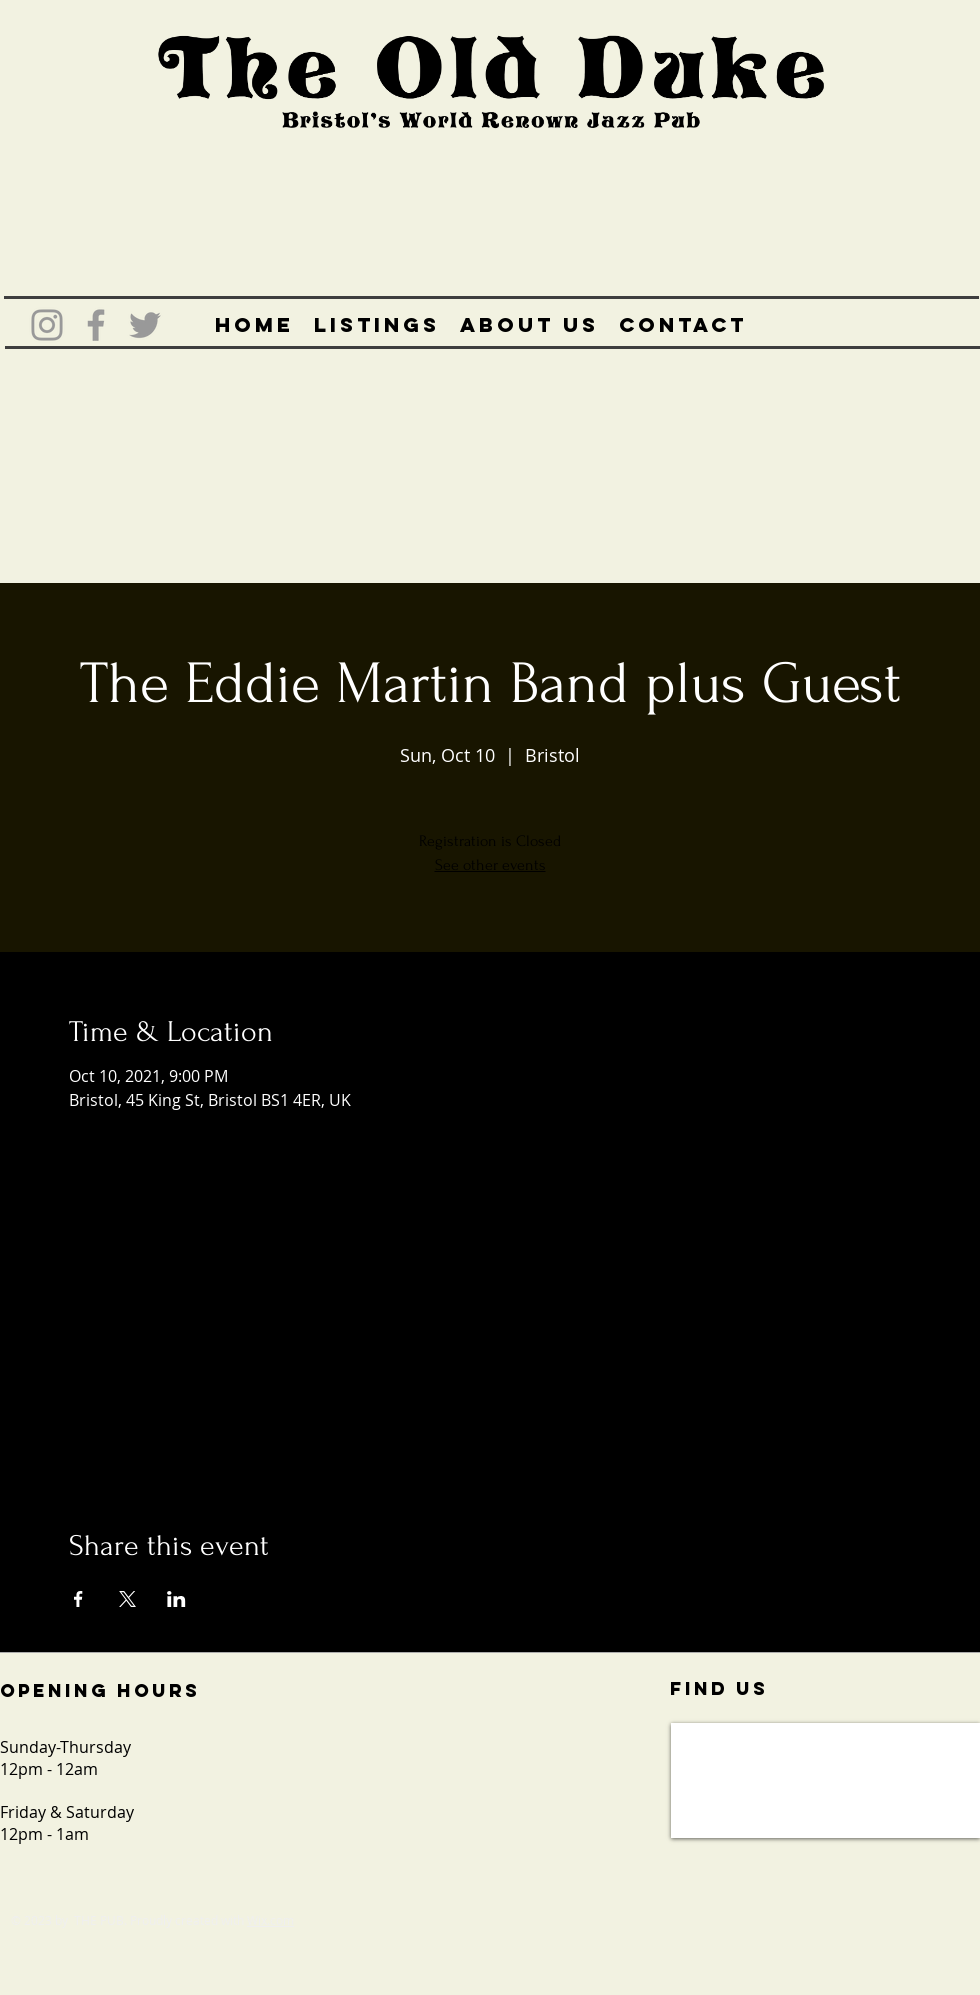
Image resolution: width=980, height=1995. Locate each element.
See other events (490, 865)
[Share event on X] (127, 1599)
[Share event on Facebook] (78, 1599)
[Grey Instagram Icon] (47, 325)
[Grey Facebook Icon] (96, 325)
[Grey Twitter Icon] (145, 325)
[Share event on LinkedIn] (176, 1599)
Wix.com (270, 1920)
